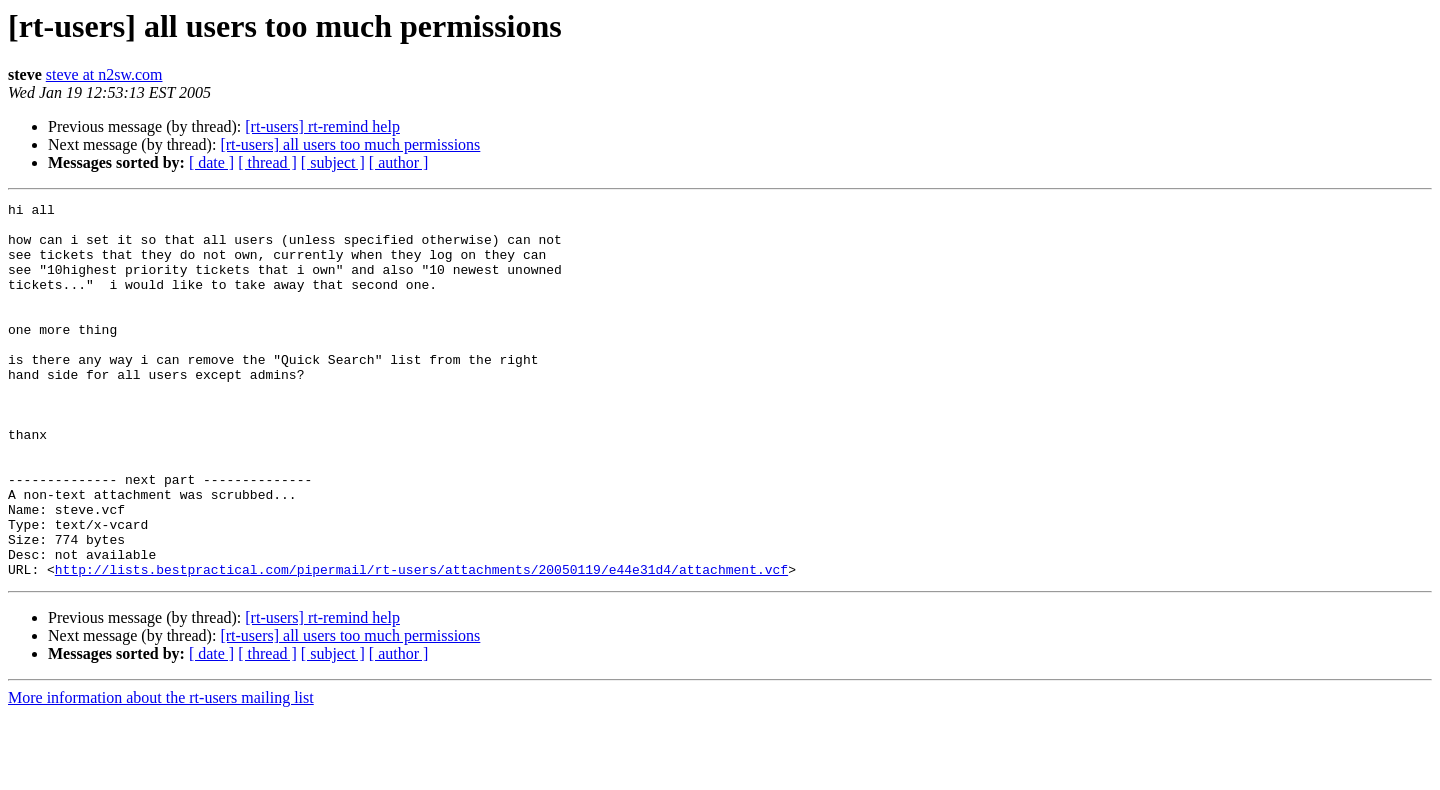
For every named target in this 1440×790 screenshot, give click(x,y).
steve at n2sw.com (104, 74)
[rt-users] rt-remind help (322, 126)
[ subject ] (333, 162)
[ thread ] (267, 162)
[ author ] (399, 162)
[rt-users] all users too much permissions (350, 144)
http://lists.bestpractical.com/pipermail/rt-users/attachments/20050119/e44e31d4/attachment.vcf (421, 644)
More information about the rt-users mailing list (161, 772)
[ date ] (211, 162)
